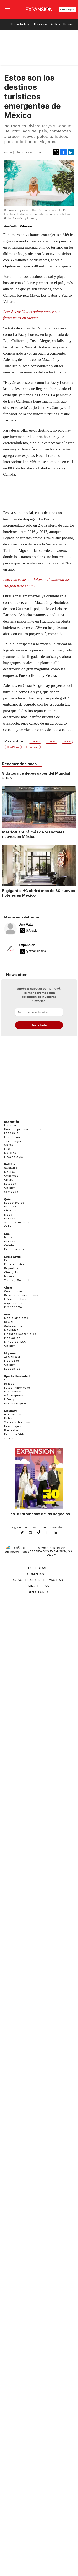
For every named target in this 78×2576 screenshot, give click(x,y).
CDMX (8, 1179)
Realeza (10, 1206)
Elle (7, 1233)
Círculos (10, 1210)
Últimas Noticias (20, 24)
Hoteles (51, 741)
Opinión (10, 1187)
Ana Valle (26, 924)
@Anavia (26, 226)
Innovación (12, 1337)
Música (9, 1276)
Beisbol (10, 1383)
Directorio (38, 1592)
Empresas (40, 24)
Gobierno (11, 1167)
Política (55, 24)
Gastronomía (13, 1414)
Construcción (14, 1291)
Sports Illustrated (17, 1376)
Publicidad (38, 1568)
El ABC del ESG (15, 1341)
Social (8, 1321)
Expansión (27, 945)
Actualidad (12, 1356)
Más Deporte (13, 1395)
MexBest (10, 1411)
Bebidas (10, 1418)
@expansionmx (36, 951)
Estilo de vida (14, 1249)
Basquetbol (12, 1391)
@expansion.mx (39, 1532)
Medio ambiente (16, 1318)
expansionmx (33, 1532)
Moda (8, 1214)
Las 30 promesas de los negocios (39, 1514)
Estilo (8, 1260)
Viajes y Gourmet (17, 1222)
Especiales (12, 1368)
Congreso (11, 1175)
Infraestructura (15, 1299)
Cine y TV (11, 1272)
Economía (11, 1133)
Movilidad (11, 1330)
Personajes (12, 1426)
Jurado (9, 1438)
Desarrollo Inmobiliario (21, 1295)
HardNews (13, 747)
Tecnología (12, 1141)
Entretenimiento (16, 1264)
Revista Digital (67, 9)
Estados (10, 1183)
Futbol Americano (17, 1387)
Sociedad (11, 1191)
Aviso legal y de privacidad (38, 1580)
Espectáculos (14, 1202)
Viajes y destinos (17, 1422)
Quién (8, 1199)
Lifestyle (11, 1399)
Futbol (9, 1379)
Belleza (9, 1218)
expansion (58, 1532)
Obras (8, 1145)
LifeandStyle (13, 1157)
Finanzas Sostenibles (20, 1333)
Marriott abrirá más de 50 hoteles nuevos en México (33, 834)
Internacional (14, 1137)
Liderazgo (11, 1360)
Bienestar (11, 1430)
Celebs (9, 1245)
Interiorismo (13, 1307)
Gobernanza (13, 1326)
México (9, 1171)
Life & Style (12, 1256)
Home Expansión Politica (22, 1129)
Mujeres (10, 1152)
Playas (67, 741)
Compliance (38, 1574)
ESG (7, 1148)
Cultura (9, 1226)
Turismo (35, 741)
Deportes (11, 1268)
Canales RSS (38, 1586)
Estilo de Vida (14, 1434)
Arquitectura (13, 1303)
